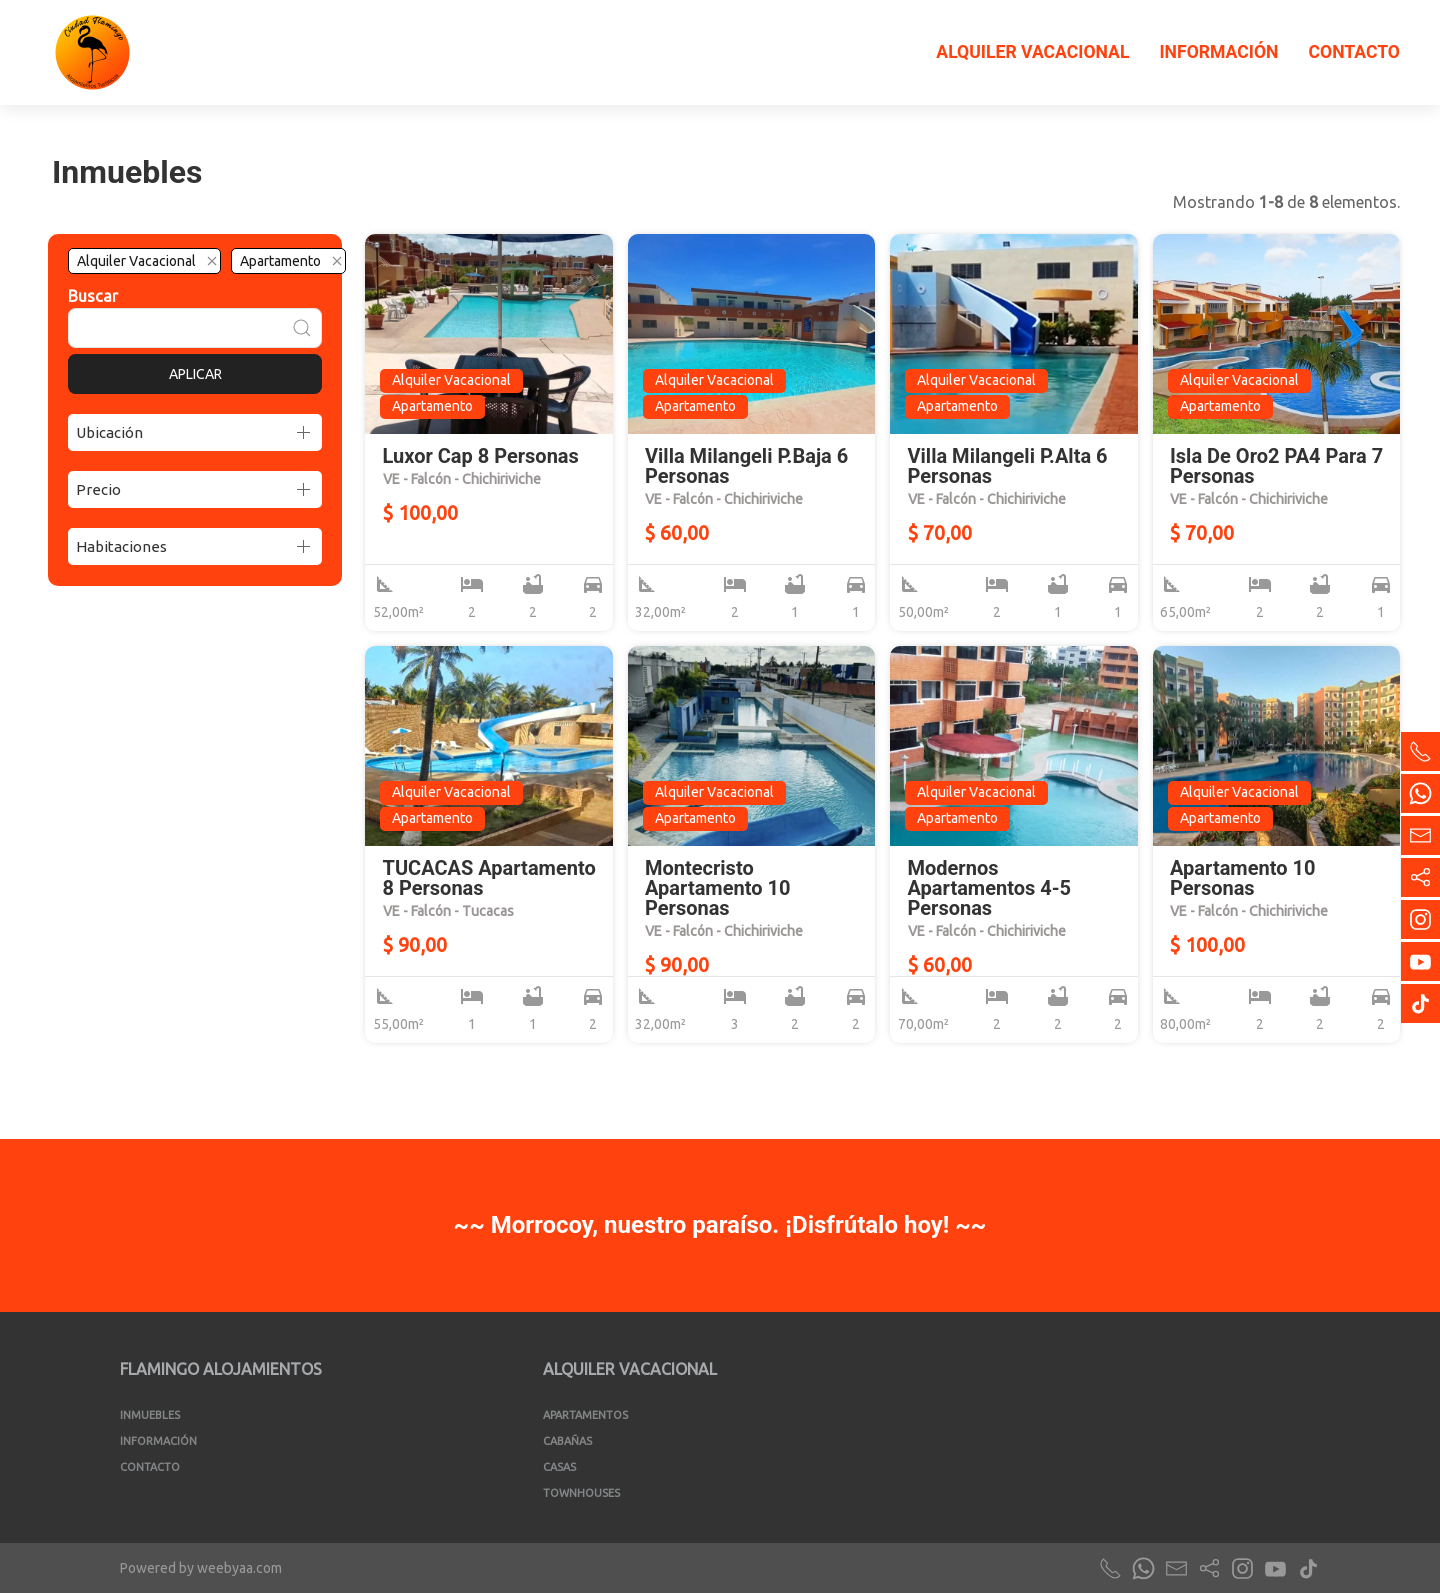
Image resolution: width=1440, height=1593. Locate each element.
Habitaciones (121, 546)
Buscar (93, 296)
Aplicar (195, 374)
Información (1218, 52)
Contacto (1354, 52)
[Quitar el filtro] (212, 261)
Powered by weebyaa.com (201, 1568)
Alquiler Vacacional (1032, 52)
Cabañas (567, 1441)
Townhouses (581, 1493)
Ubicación (109, 432)
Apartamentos (585, 1415)
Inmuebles (150, 1415)
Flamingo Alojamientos (221, 1369)
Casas (559, 1467)
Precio (98, 489)
